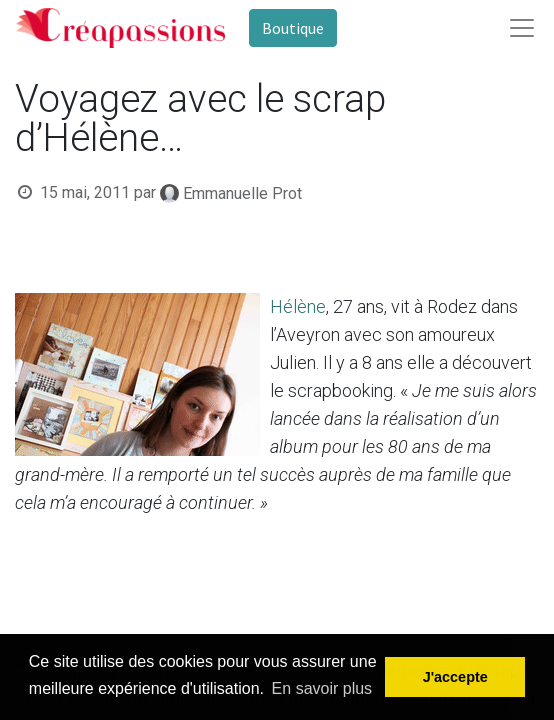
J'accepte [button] (455, 677)
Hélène (298, 306)
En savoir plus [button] (322, 688)
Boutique (293, 28)
